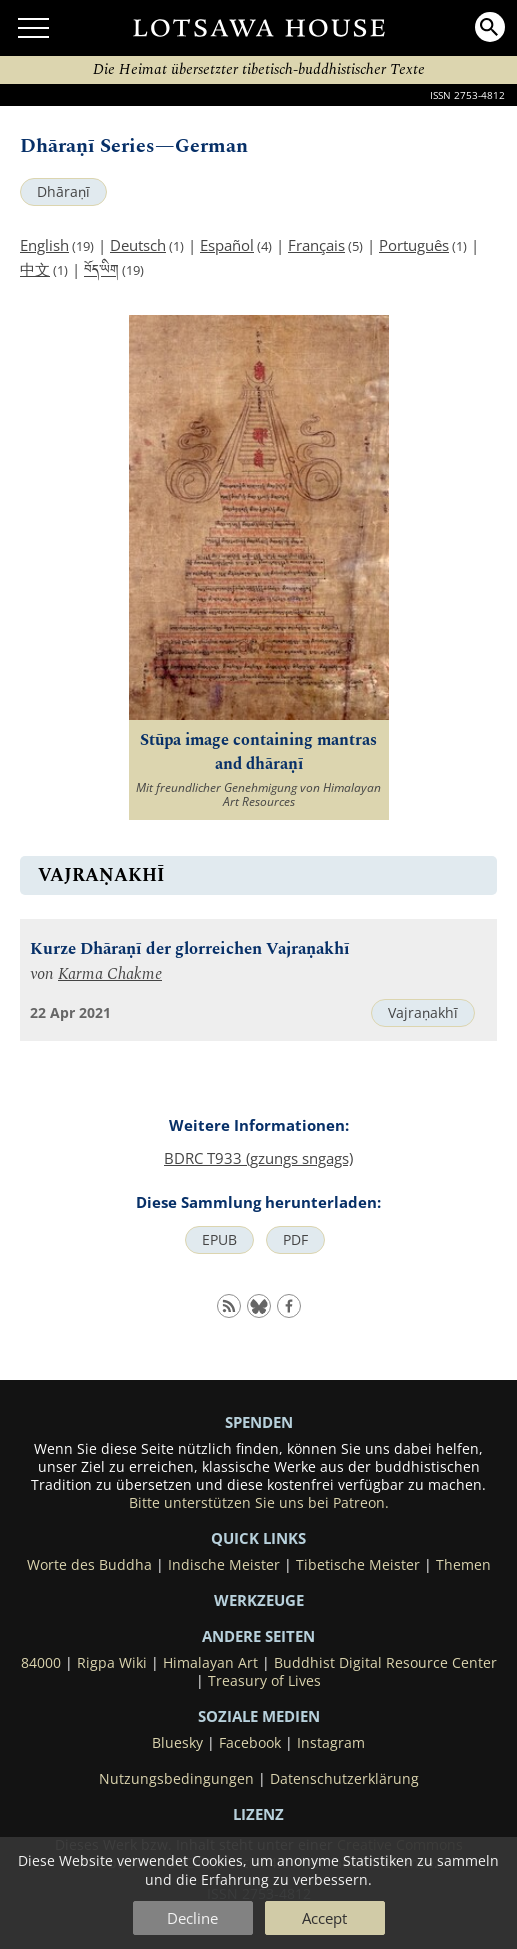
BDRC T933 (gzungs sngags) (258, 1158)
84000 (41, 1663)
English (44, 245)
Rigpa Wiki (112, 1663)
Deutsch (138, 245)
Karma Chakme (110, 974)
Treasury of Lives (264, 1681)
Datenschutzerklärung (344, 1779)
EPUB (219, 1240)
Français (316, 245)
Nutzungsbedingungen (176, 1779)
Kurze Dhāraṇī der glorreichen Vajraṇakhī (190, 949)
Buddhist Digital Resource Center (385, 1663)
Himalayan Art (210, 1663)
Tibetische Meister (358, 1565)
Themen (463, 1565)
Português (414, 245)
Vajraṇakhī (423, 1013)
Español (227, 245)
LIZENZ (258, 1814)
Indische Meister (224, 1565)
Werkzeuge (259, 1600)
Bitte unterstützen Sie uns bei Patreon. (259, 1503)
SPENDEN (259, 1422)
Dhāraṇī (63, 192)
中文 (35, 269)
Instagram (331, 1743)
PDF (295, 1240)
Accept (324, 1918)
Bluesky (177, 1743)
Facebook (250, 1743)
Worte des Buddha (89, 1565)
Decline (192, 1918)
